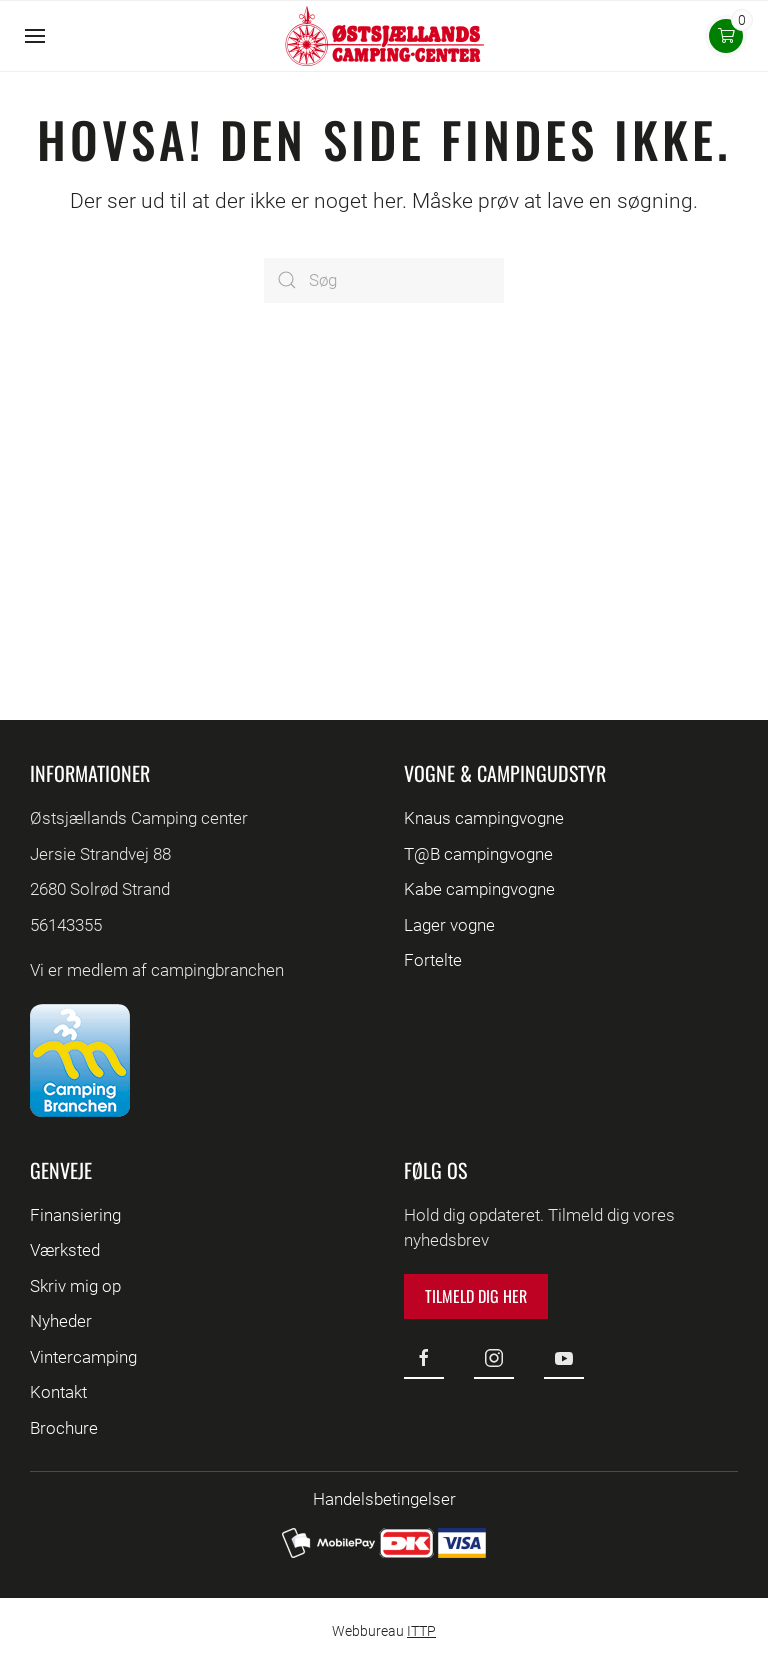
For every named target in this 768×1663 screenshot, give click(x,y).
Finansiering (75, 1215)
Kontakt (58, 1392)
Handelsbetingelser (384, 1499)
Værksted (65, 1250)
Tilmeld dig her (476, 1296)
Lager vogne (449, 925)
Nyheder (61, 1321)
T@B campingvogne (478, 854)
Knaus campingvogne (484, 818)
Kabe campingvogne (479, 889)
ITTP (421, 1631)
